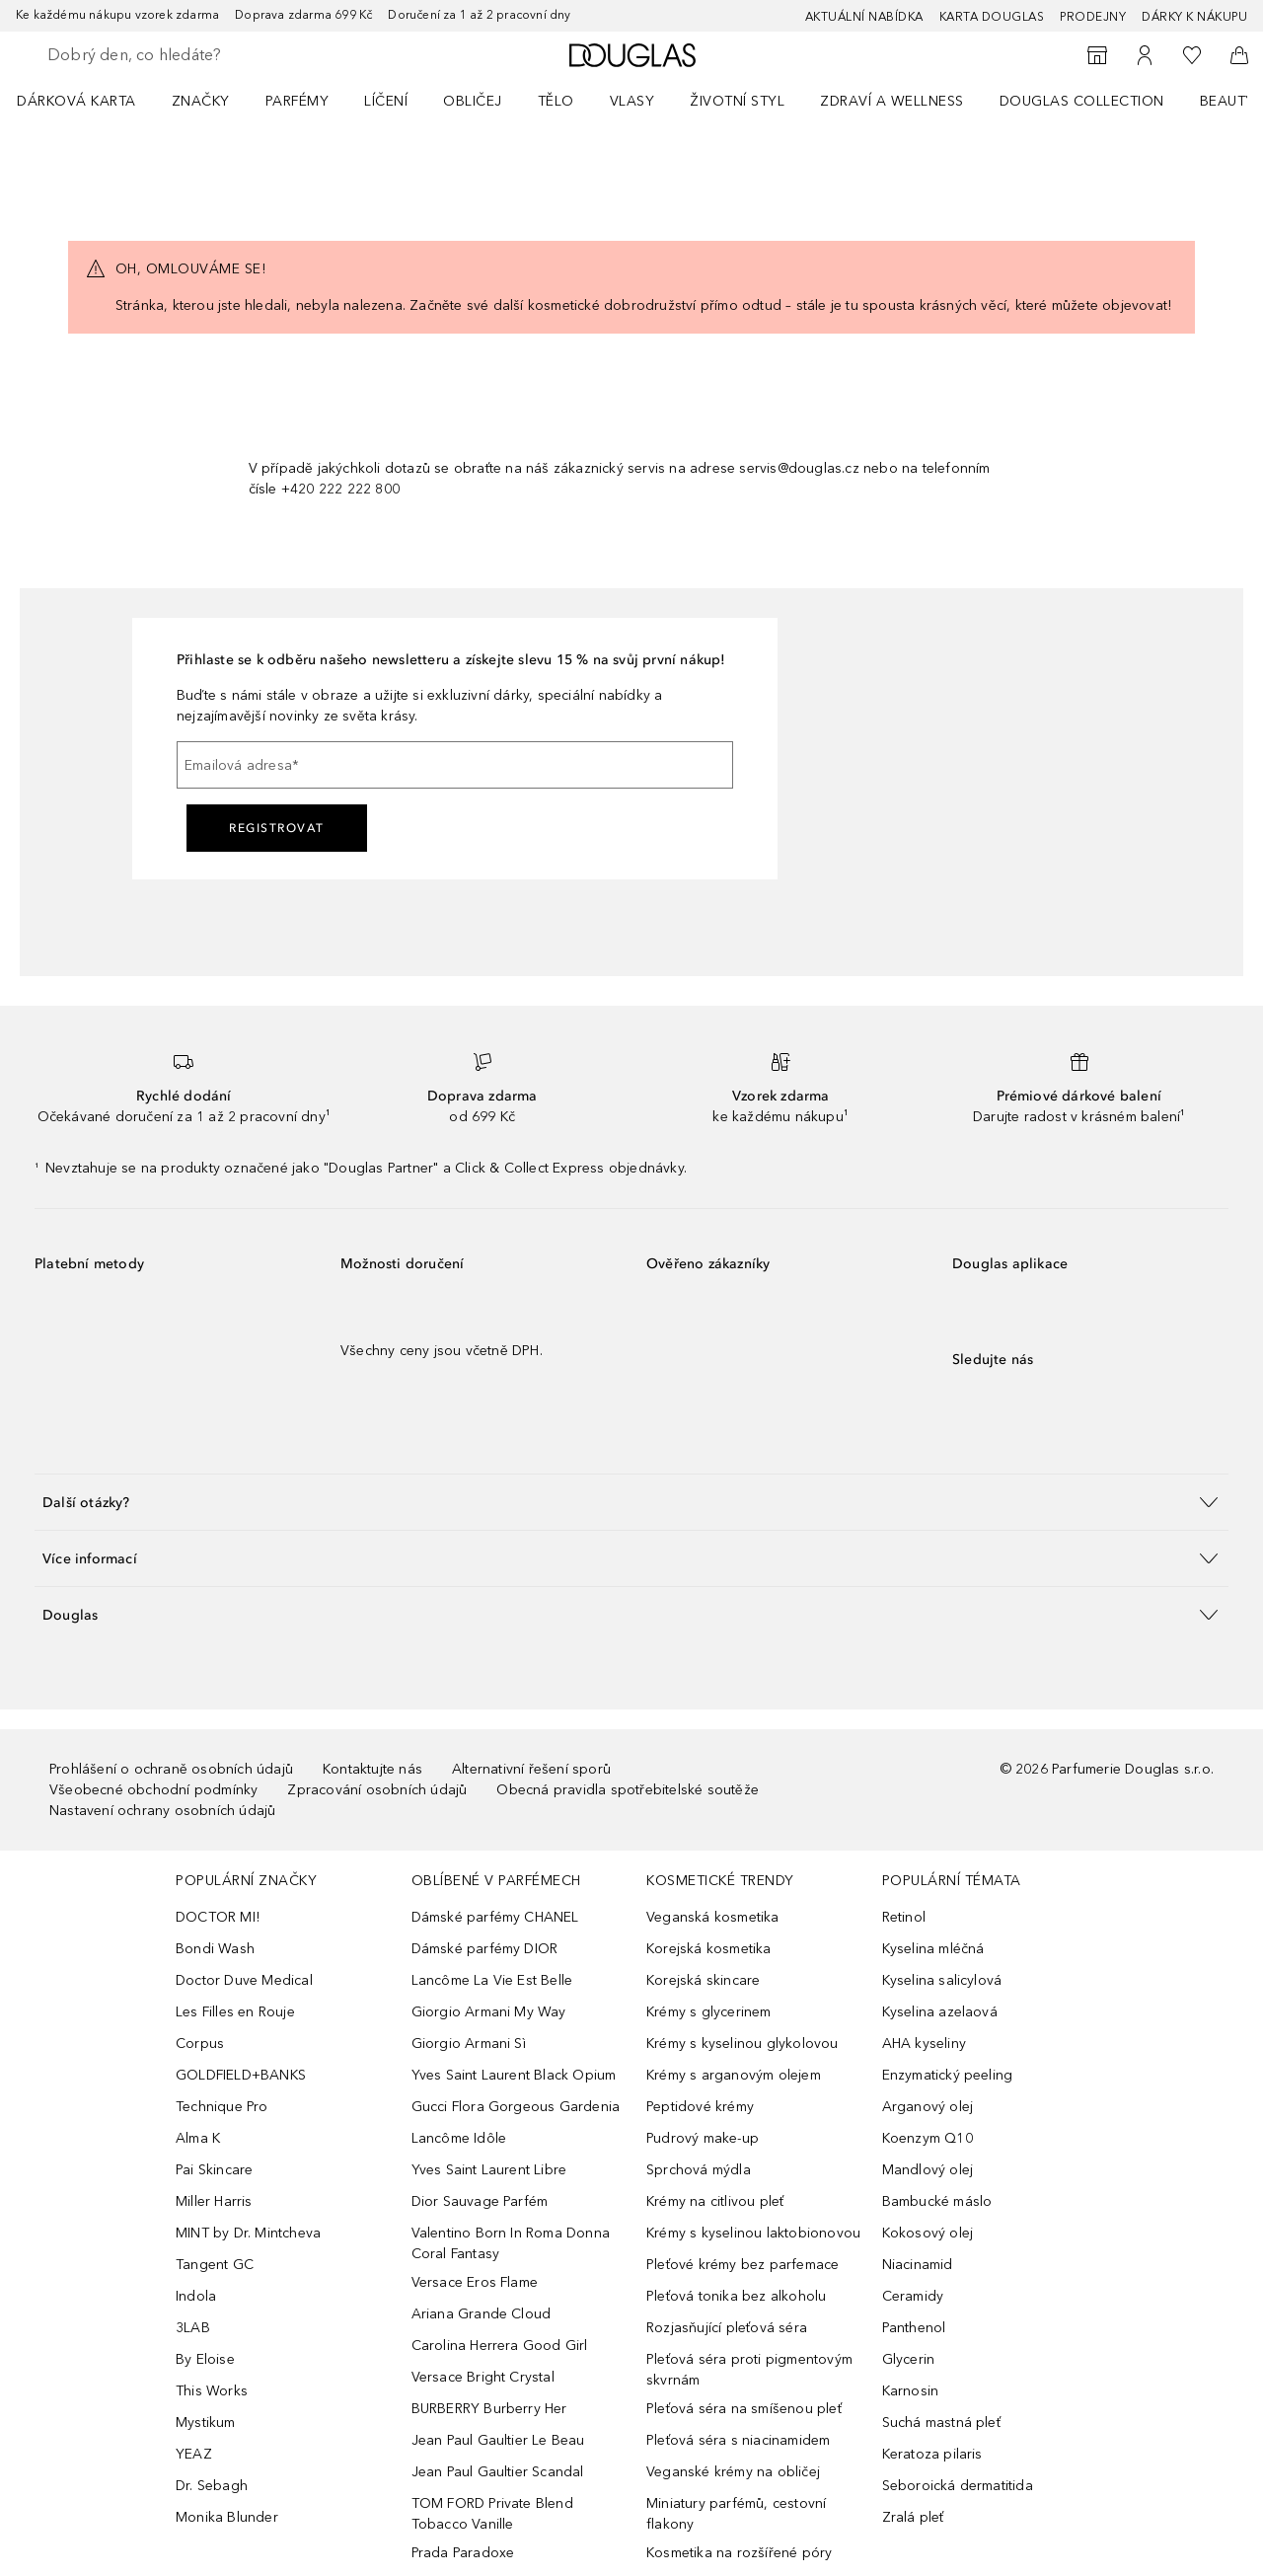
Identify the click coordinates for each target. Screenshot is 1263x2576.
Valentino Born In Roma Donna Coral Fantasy (511, 2243)
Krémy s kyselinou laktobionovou (753, 2233)
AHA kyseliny (924, 2043)
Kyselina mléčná (933, 1948)
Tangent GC (215, 2264)
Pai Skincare (214, 2169)
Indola (196, 2296)
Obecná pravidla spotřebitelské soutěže (627, 1789)
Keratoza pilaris (932, 2454)
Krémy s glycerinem (709, 2012)
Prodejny (1093, 17)
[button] (631, 1502)
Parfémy (297, 101)
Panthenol (914, 2327)
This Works (212, 2391)
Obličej (472, 101)
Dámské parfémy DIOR (484, 1948)
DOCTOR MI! (218, 1917)
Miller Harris (214, 2201)
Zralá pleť (913, 2517)
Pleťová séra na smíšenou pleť (744, 2408)
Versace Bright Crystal (483, 2377)
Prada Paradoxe (463, 2552)
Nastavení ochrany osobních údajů (162, 1810)
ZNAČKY (201, 101)
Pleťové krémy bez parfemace (742, 2264)
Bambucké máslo (937, 2201)
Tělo (556, 101)
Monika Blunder (227, 2517)
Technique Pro (222, 2106)
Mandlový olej (928, 2169)
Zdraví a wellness (892, 101)
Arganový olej (928, 2106)
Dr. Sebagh (212, 2485)
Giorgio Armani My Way (488, 2012)
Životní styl (737, 101)
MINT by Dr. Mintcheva (248, 2233)
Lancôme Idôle (459, 2138)
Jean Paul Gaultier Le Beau (498, 2440)
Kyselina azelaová (940, 2012)
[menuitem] (89, 101)
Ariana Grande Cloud (481, 2314)
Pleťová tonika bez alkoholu (736, 2296)
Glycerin (908, 2359)
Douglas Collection (1082, 101)
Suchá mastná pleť (941, 2422)
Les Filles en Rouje (235, 2012)
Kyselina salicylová (942, 1980)
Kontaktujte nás (372, 1769)
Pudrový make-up (702, 2138)
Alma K (198, 2138)
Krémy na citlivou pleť (714, 2201)
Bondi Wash (215, 1948)
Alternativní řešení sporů (531, 1769)
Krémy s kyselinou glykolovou (742, 2043)
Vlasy (632, 101)
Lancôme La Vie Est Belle (492, 1980)
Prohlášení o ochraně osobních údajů (171, 1769)
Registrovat (277, 828)
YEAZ (194, 2454)
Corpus (200, 2043)
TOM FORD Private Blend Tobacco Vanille (492, 2514)
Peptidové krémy (700, 2106)
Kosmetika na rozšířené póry (739, 2552)
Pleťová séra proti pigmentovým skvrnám (749, 2369)
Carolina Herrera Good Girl (499, 2345)
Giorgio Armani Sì (468, 2043)
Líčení (386, 101)
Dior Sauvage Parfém (480, 2201)
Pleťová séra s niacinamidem (738, 2440)
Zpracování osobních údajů (377, 1789)
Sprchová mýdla (698, 2169)
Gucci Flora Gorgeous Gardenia (516, 2106)
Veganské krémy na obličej (733, 2471)
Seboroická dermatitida (957, 2485)
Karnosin (910, 2391)
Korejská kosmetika (709, 1948)
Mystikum (206, 2422)
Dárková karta (76, 101)
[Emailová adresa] (455, 765)
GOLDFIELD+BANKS (241, 2075)
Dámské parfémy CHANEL (495, 1917)
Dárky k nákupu (1194, 17)
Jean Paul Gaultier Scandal (497, 2471)
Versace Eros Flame (475, 2282)
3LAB (193, 2327)
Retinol (904, 1917)
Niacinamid (917, 2264)
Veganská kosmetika (713, 1917)
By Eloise (205, 2359)
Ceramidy (913, 2296)
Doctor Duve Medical (244, 1980)
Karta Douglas (992, 17)
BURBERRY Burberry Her (489, 2408)
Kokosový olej (928, 2233)
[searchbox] (192, 55)
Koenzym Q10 (927, 2138)
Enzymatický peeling (947, 2075)
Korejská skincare (703, 1980)
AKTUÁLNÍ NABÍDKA (864, 17)
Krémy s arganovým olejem (733, 2075)
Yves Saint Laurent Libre (489, 2169)
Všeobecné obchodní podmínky (153, 1789)
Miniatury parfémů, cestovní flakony (736, 2514)
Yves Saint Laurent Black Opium (514, 2075)
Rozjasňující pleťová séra (726, 2327)
